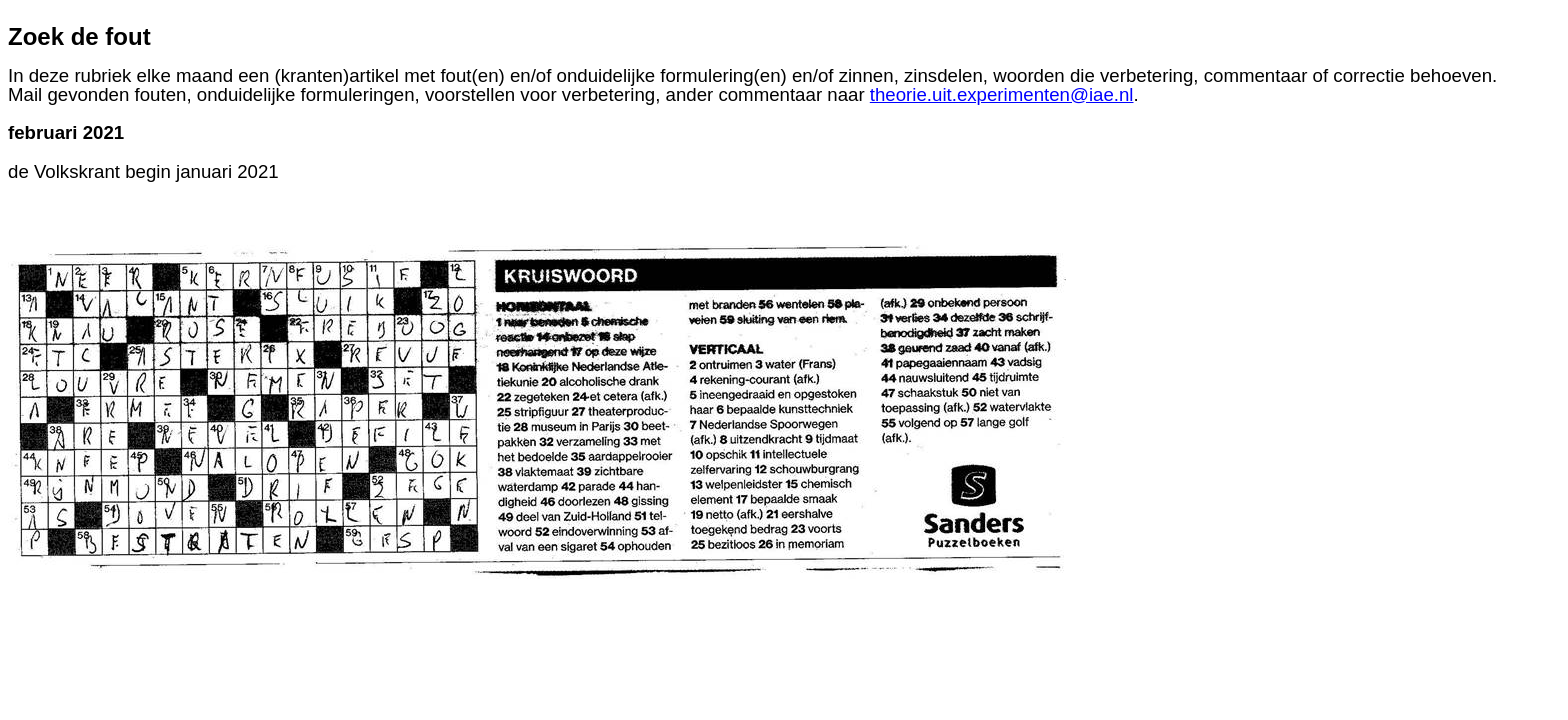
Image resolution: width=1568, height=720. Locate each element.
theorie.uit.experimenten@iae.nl (1002, 94)
